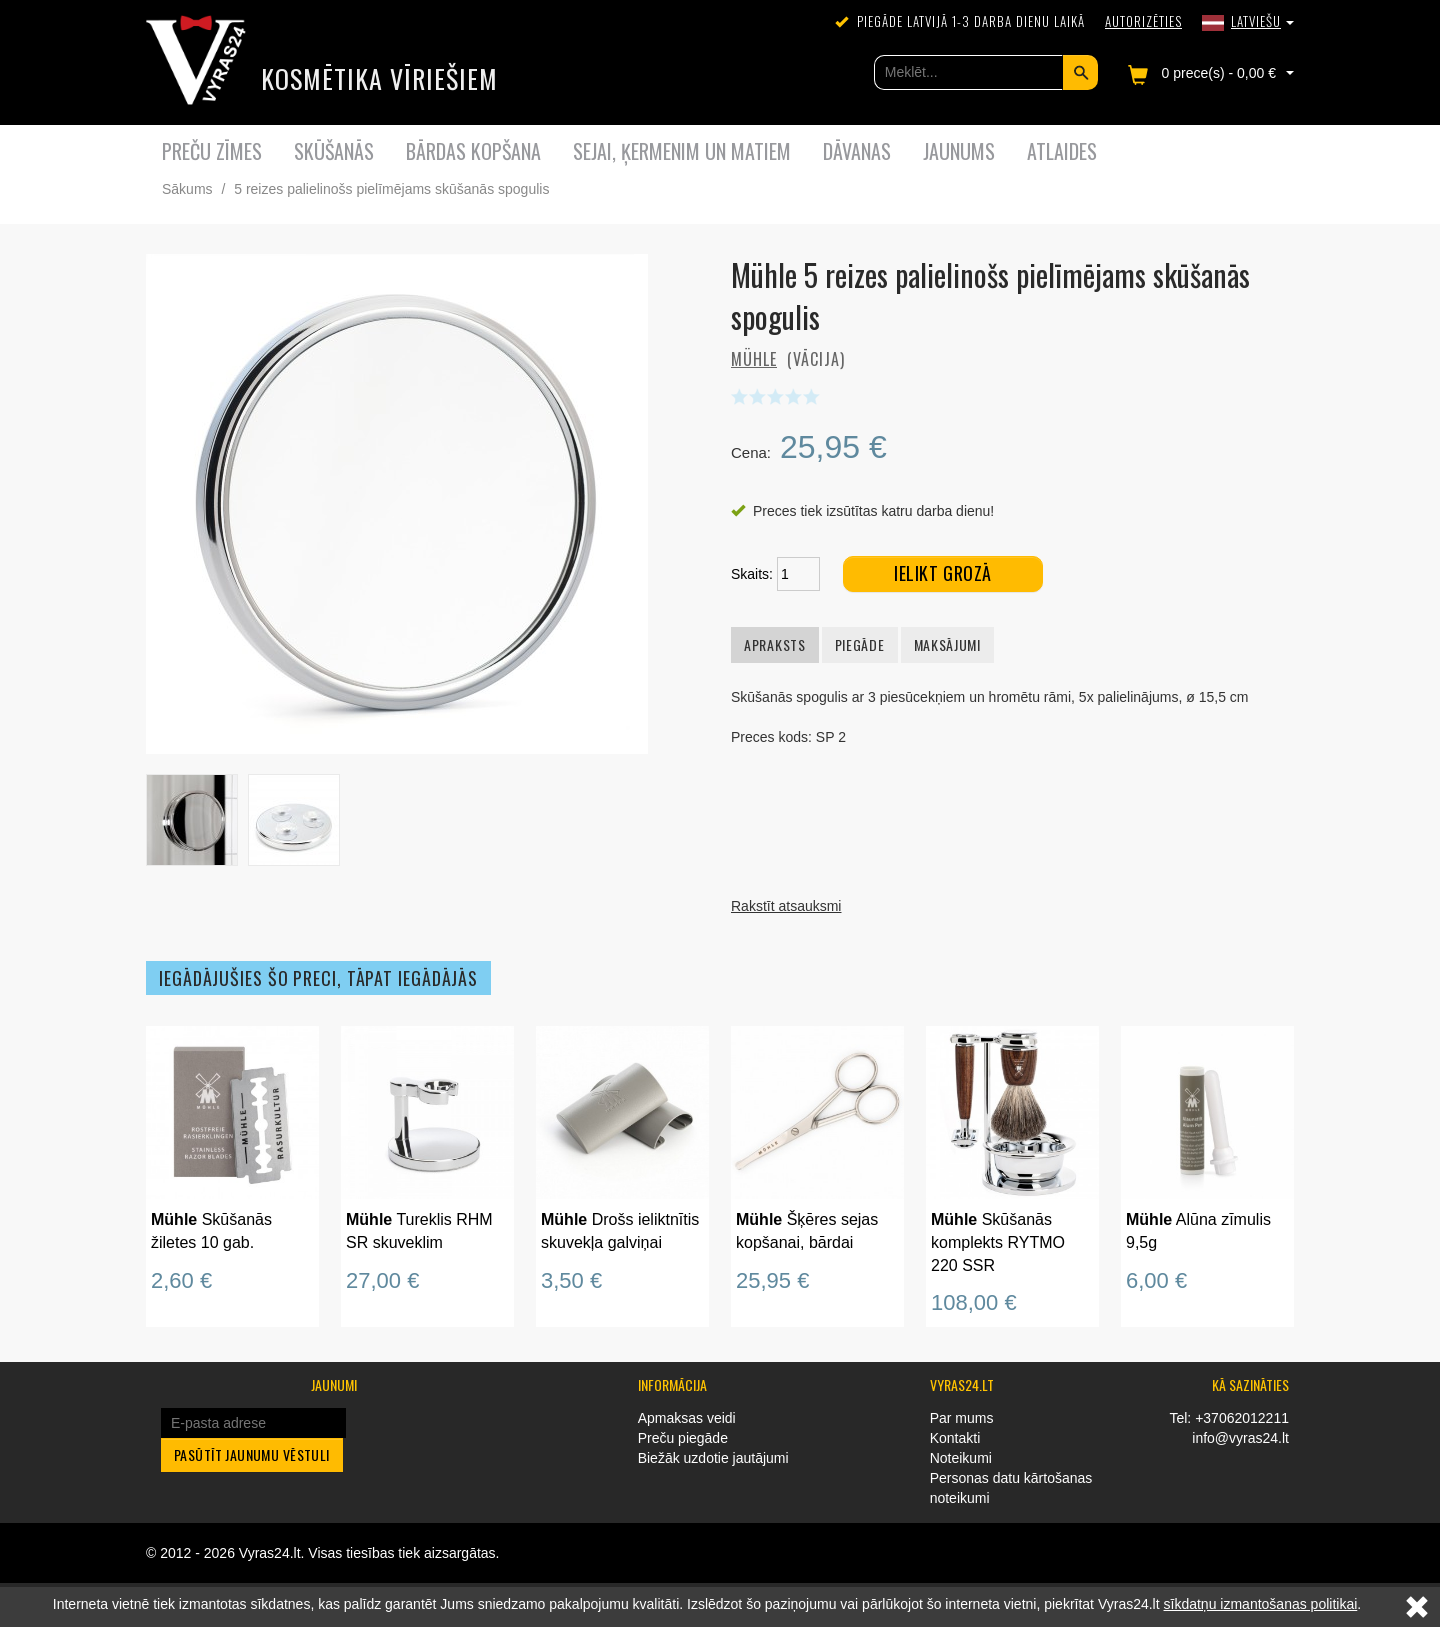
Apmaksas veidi (687, 1418)
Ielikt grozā (942, 573)
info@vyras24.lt (1240, 1438)
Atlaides (1062, 151)
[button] (1248, 21)
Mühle (754, 359)
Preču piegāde (683, 1438)
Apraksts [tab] (775, 644)
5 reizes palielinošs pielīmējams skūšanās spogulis (391, 189)
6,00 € (1156, 1280)
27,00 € (382, 1280)
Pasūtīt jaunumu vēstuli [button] (252, 1454)
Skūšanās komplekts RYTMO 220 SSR (998, 1242)
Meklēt (1080, 72)
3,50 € (571, 1280)
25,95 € (772, 1280)
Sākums (187, 189)
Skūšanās (334, 151)
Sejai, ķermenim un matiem (682, 151)
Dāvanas (857, 151)
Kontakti (955, 1438)
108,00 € (974, 1302)
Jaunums (959, 151)
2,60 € (181, 1280)
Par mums (962, 1418)
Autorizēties (1143, 21)
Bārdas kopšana (473, 151)
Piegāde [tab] (860, 644)
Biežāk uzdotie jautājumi (713, 1458)
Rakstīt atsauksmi (786, 906)
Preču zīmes (212, 151)
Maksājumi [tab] (947, 644)
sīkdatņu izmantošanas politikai (1261, 1604)
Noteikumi (961, 1458)
